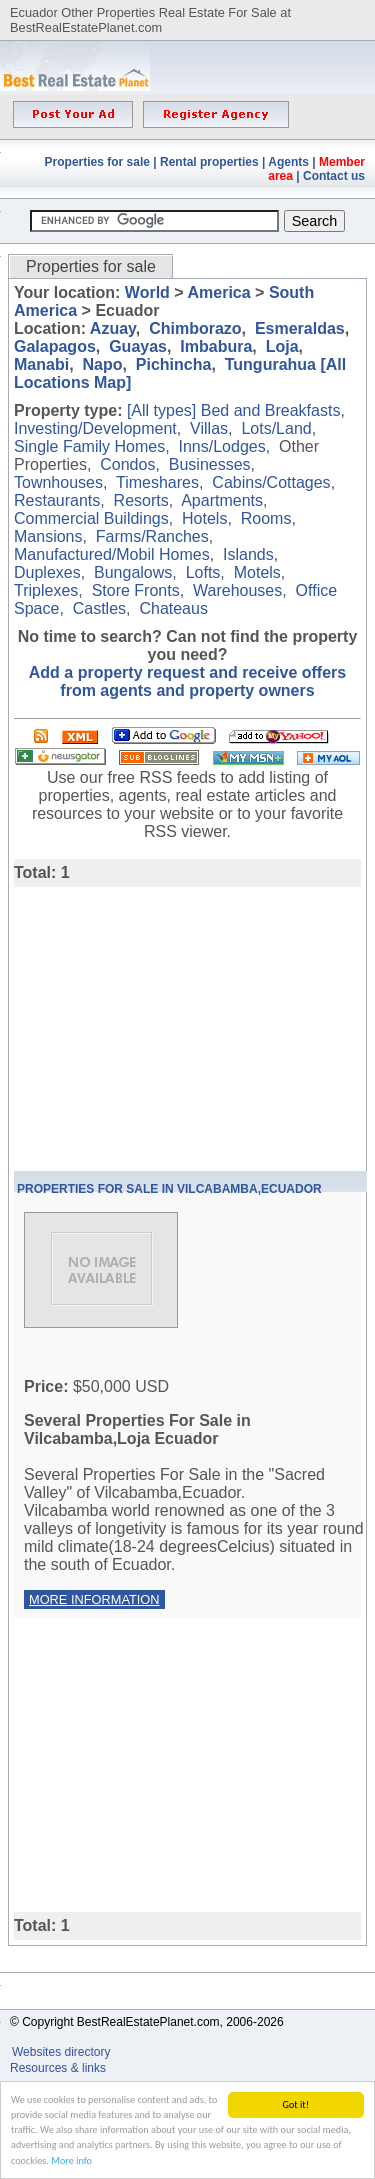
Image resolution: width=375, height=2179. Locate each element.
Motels (257, 572)
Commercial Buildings (91, 518)
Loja (282, 346)
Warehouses (237, 590)
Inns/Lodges (222, 446)
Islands (248, 554)
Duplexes (47, 572)
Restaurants (57, 500)
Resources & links (58, 2068)
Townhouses (58, 482)
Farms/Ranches (152, 536)
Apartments (222, 500)
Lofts (203, 572)
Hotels (204, 518)
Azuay (113, 328)
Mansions (48, 536)
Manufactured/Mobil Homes (112, 554)
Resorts (141, 500)
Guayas (138, 346)
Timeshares (157, 482)
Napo (102, 364)
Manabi (41, 364)
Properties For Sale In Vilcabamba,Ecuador (169, 1189)
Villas (209, 428)
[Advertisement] (182, 1027)
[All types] (161, 410)
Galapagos (55, 346)
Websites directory (63, 2052)
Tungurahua (270, 364)
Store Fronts (136, 590)
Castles (99, 608)
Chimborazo (195, 328)
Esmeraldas (300, 328)
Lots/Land (276, 428)
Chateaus (173, 608)
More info (71, 2161)
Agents (288, 162)
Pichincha (174, 364)
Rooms (266, 518)
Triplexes (46, 590)
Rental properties (209, 162)
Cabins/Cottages (271, 482)
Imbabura (216, 346)
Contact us (334, 176)
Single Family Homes (89, 446)
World (147, 292)
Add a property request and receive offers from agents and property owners (187, 681)
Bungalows (133, 572)
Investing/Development (95, 428)
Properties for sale (97, 162)
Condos (127, 464)
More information (94, 1599)
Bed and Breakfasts (271, 410)
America (218, 292)
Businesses (210, 464)
